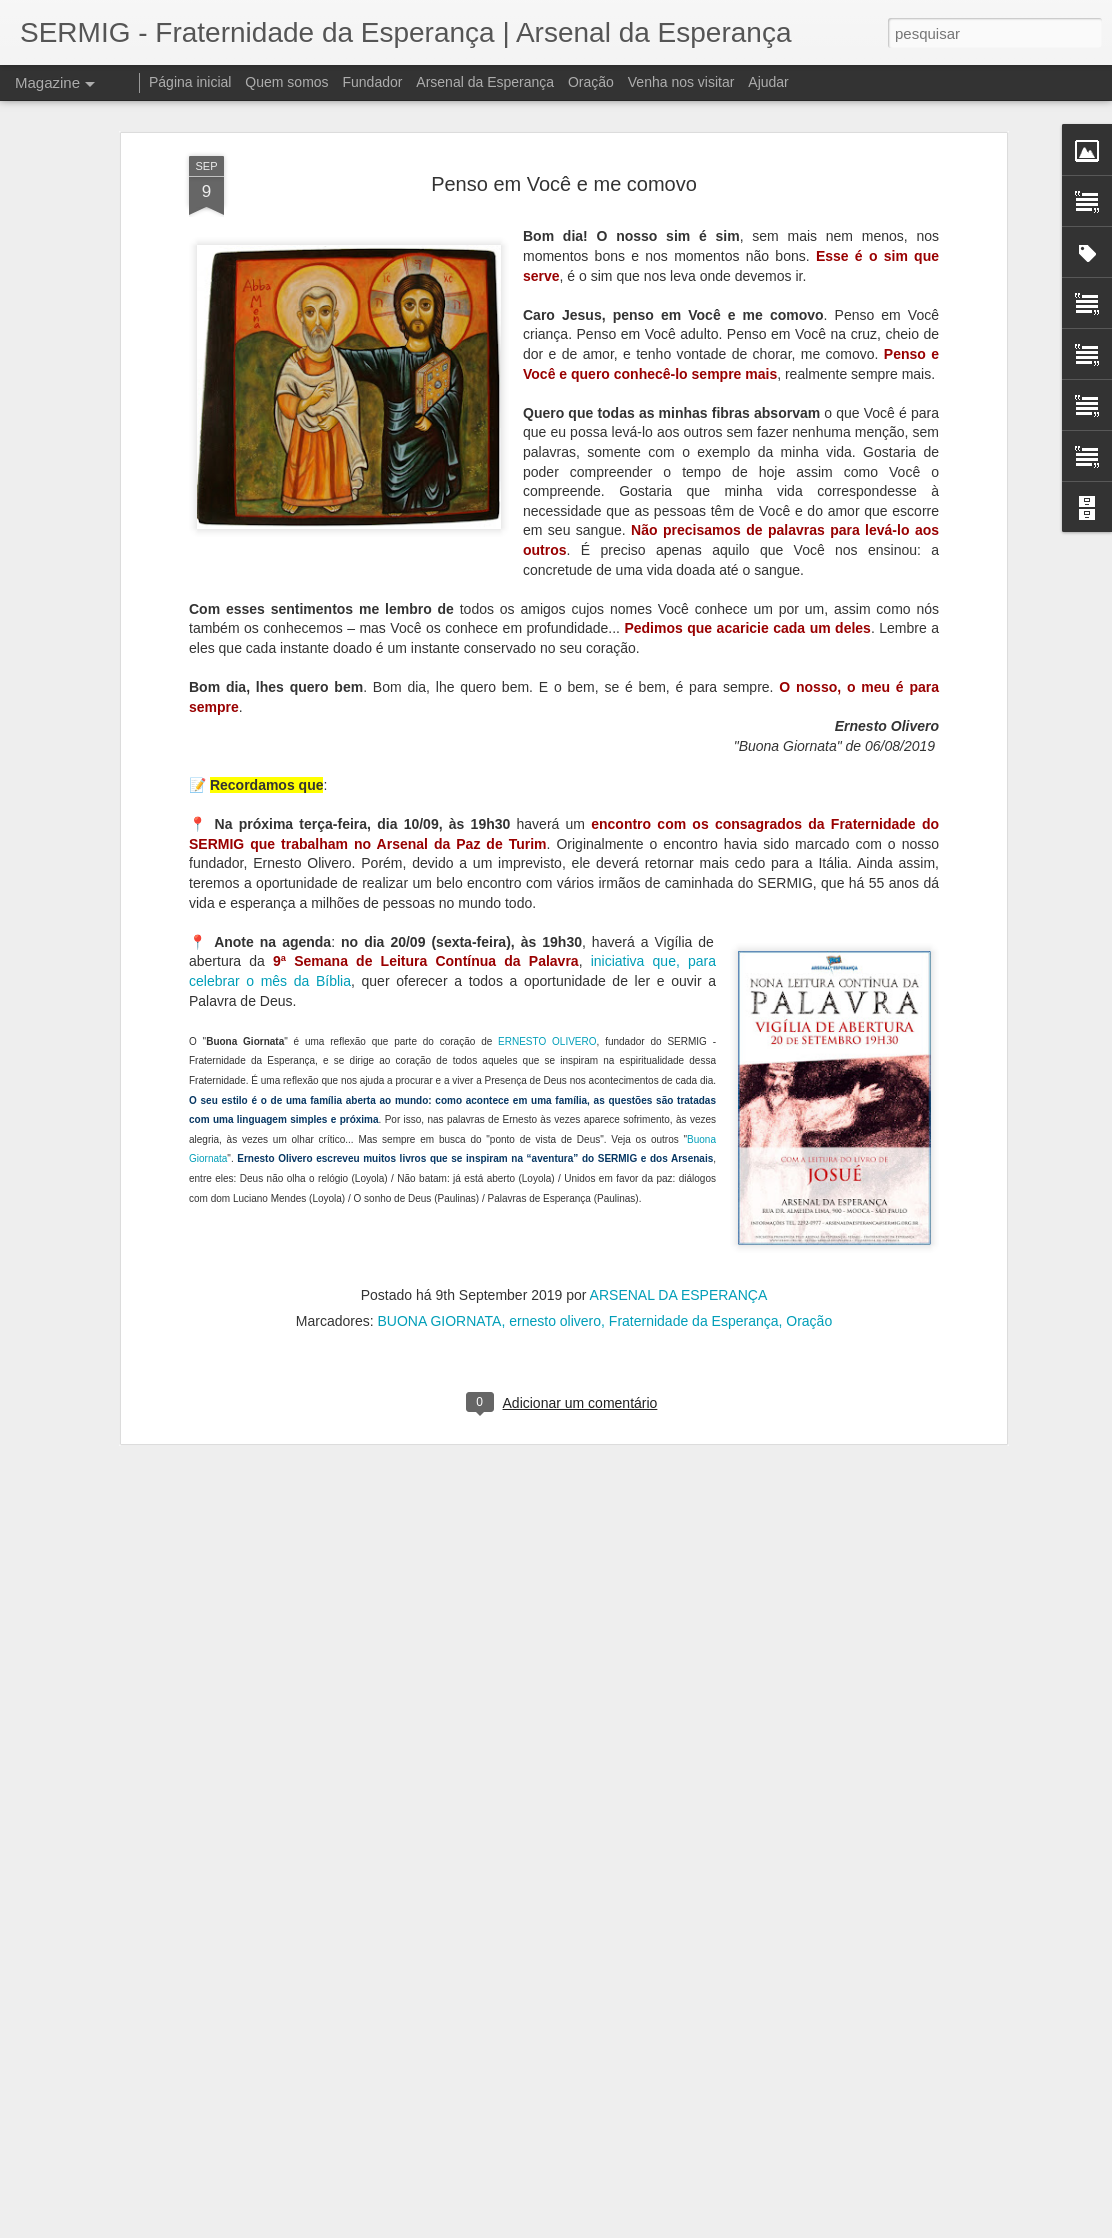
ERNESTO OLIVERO (547, 916)
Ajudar (768, 82)
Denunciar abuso (702, 2227)
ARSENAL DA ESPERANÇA (679, 1170)
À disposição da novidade (446, 1988)
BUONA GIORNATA (439, 1196)
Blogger (635, 2227)
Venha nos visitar (681, 82)
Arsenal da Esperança (485, 82)
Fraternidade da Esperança (694, 1196)
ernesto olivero (555, 1196)
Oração (809, 1196)
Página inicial (190, 82)
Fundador (373, 82)
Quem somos (286, 82)
